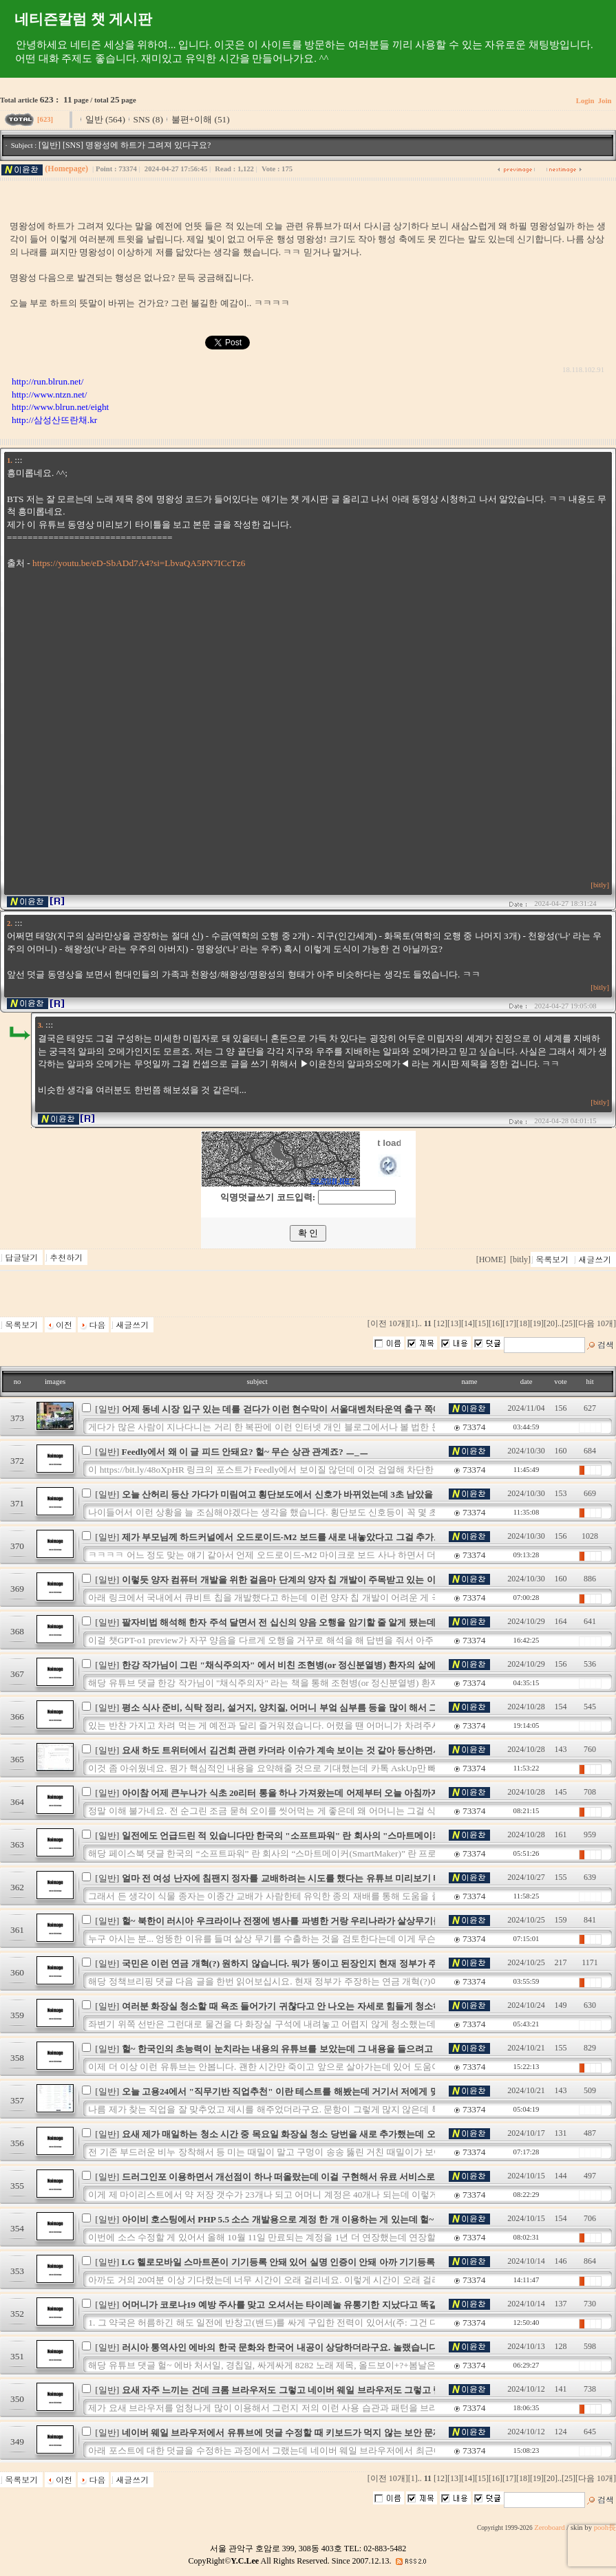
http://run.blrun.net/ (47, 381)
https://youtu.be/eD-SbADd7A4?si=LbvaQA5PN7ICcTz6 (138, 563)
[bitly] (600, 885)
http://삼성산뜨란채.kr (54, 420)
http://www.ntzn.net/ (49, 394)
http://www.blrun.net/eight (60, 407)
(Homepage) (66, 168)
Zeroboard (549, 2527)
